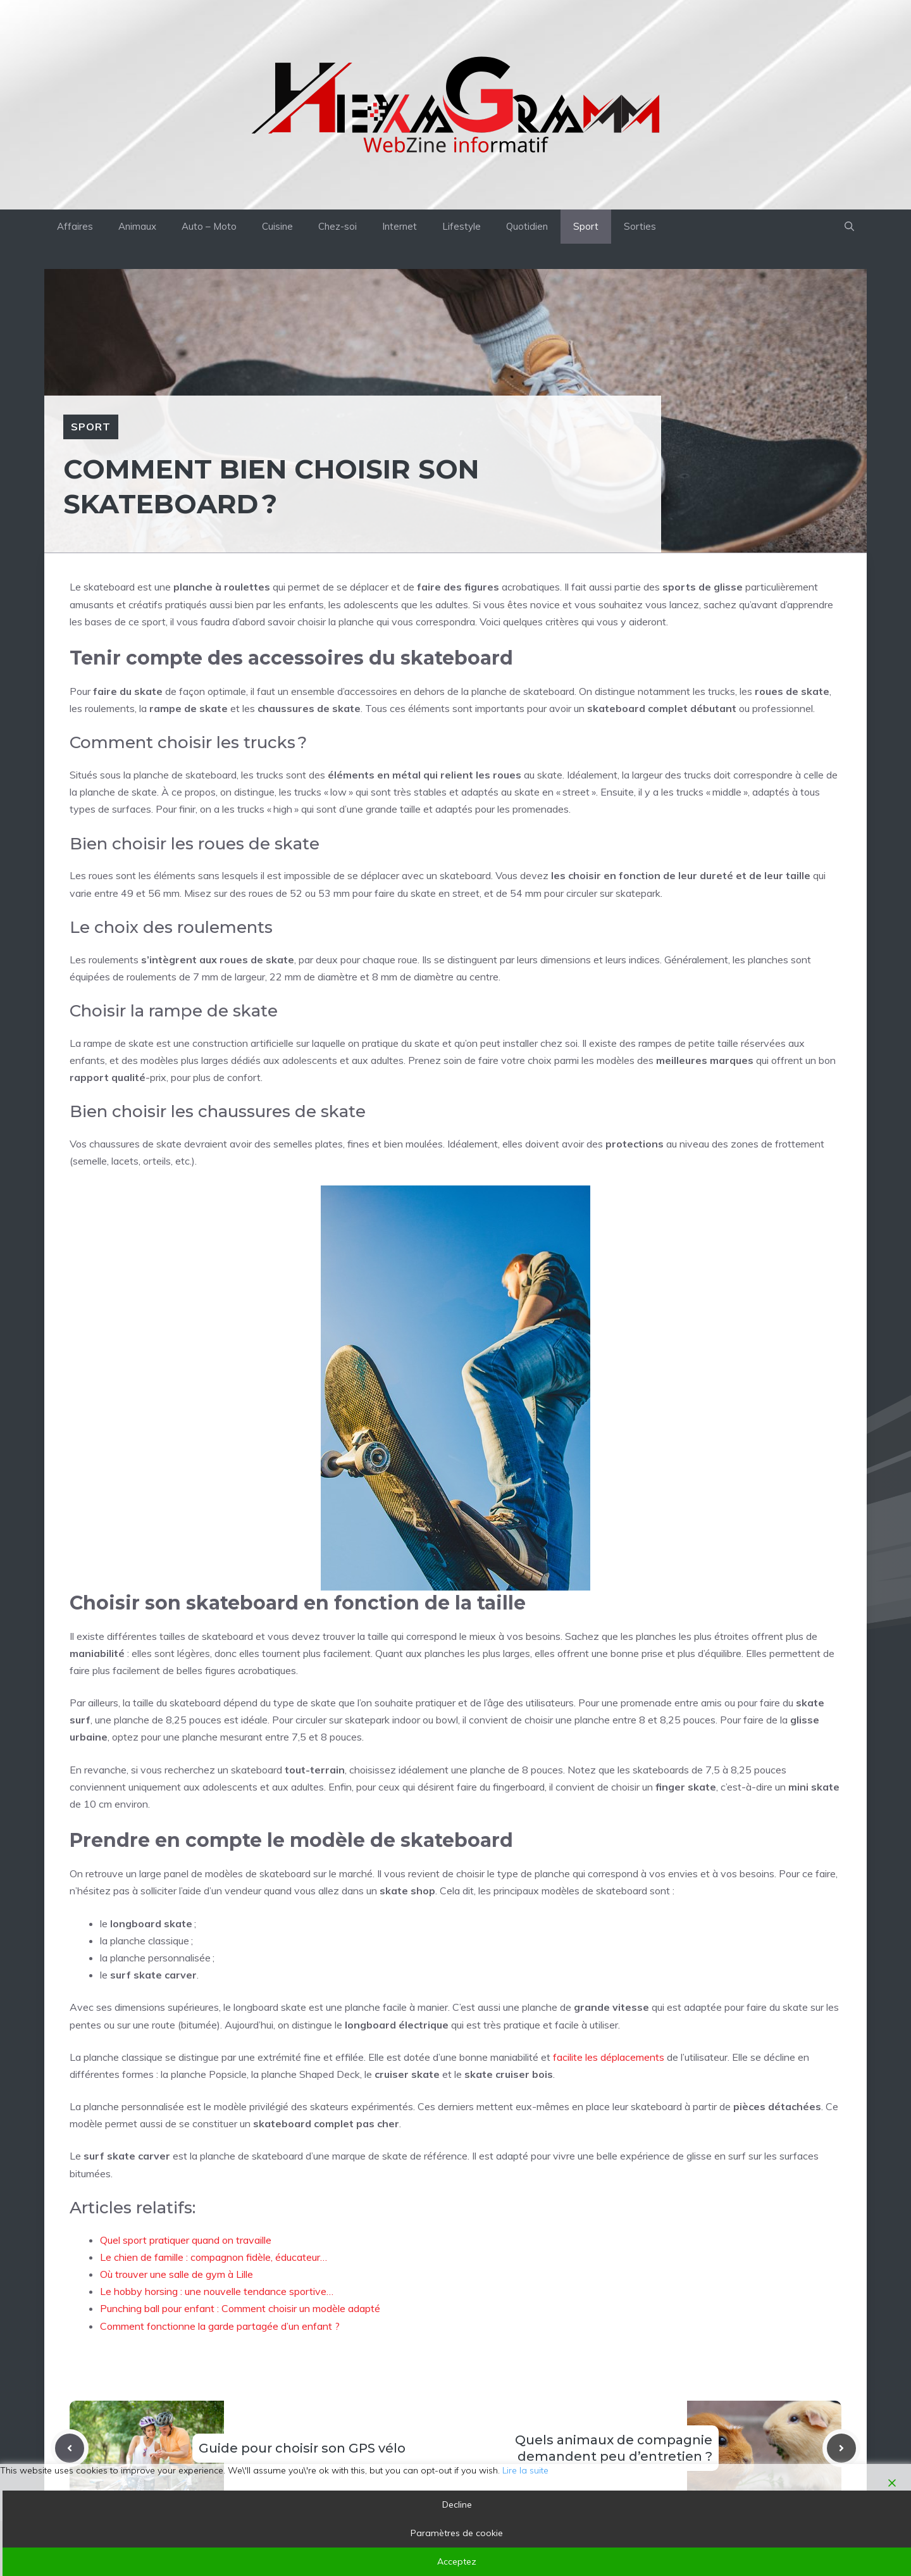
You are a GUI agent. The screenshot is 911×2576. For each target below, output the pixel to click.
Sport (585, 226)
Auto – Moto (209, 226)
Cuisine (277, 226)
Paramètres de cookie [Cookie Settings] (457, 2533)
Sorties (640, 226)
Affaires (75, 226)
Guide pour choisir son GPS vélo (302, 2448)
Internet (399, 226)
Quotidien (527, 226)
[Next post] (841, 2448)
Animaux (137, 226)
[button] (849, 226)
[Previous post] (70, 2448)
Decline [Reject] (457, 2504)
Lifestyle (461, 226)
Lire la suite (525, 2470)
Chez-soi (337, 226)
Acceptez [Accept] (456, 2561)
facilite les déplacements (608, 2057)
